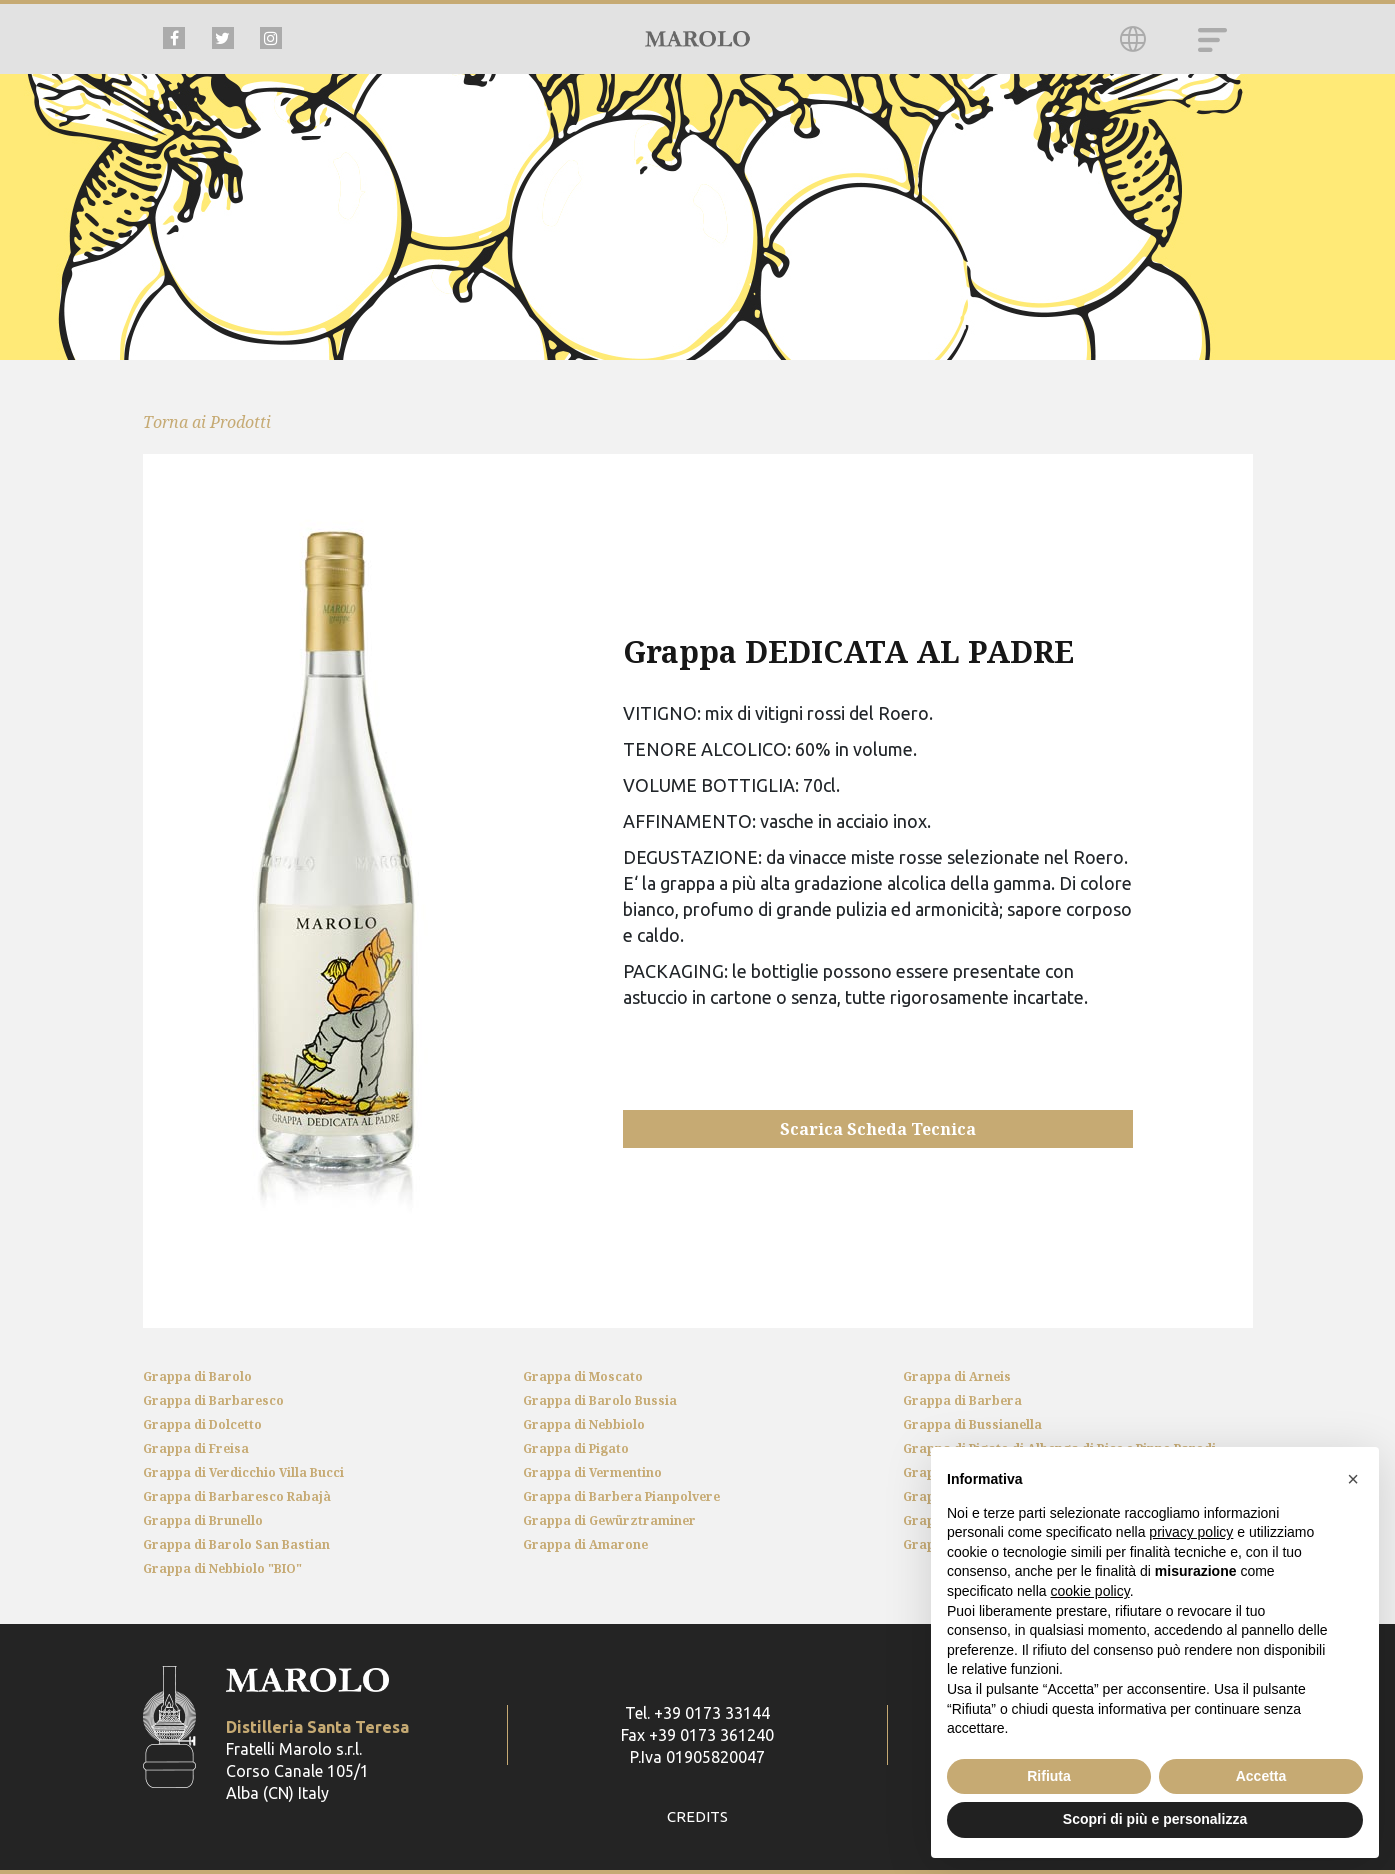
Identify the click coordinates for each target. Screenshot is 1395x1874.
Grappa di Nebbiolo (584, 1424)
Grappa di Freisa (196, 1448)
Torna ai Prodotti (207, 422)
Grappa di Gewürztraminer (609, 1520)
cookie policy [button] (1090, 1591)
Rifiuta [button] (1049, 1776)
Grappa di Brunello (203, 1520)
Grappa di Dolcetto (202, 1424)
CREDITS (697, 1817)
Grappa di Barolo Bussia (600, 1400)
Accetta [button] (1261, 1776)
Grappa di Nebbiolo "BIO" (222, 1568)
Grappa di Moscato (583, 1376)
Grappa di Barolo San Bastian (236, 1544)
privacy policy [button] (1191, 1532)
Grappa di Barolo (197, 1376)
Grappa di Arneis (957, 1376)
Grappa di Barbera (962, 1400)
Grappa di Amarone (585, 1544)
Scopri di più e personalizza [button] (1155, 1819)
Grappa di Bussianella (972, 1424)
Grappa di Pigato (576, 1448)
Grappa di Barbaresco (213, 1400)
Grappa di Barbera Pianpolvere (621, 1496)
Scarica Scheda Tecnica (878, 1129)
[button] (1353, 1479)
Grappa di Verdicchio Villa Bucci (243, 1472)
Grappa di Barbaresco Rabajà (237, 1496)
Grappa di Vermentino (592, 1472)
